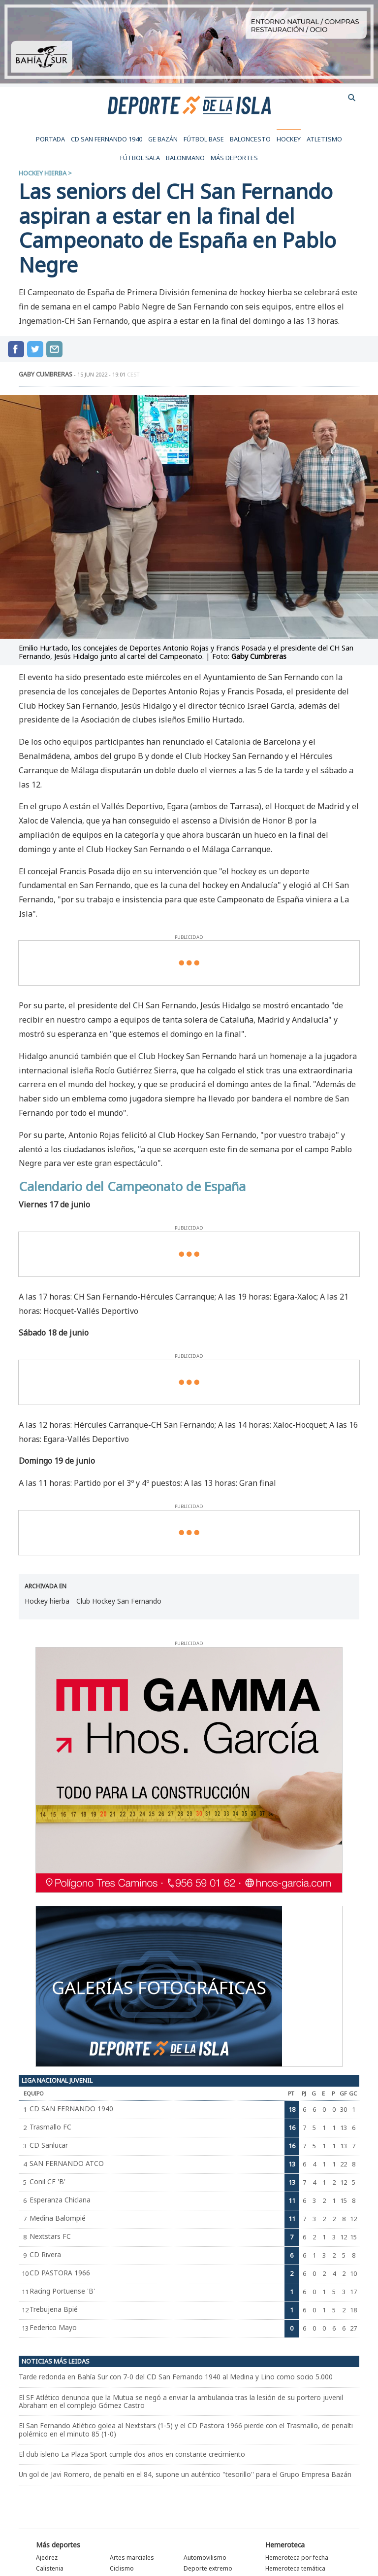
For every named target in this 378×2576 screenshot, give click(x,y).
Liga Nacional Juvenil (57, 2080)
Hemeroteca (285, 2544)
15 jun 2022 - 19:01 (108, 374)
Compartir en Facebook (16, 349)
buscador (352, 97)
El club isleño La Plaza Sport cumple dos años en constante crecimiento (132, 2454)
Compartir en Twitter (35, 349)
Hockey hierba (42, 173)
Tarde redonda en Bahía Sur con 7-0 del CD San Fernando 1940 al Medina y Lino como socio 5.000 (176, 2376)
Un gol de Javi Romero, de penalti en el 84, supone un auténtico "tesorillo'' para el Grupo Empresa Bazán (185, 2474)
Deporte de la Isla (189, 104)
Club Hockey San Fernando (118, 1601)
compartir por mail (54, 349)
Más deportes (58, 2544)
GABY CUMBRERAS (45, 374)
